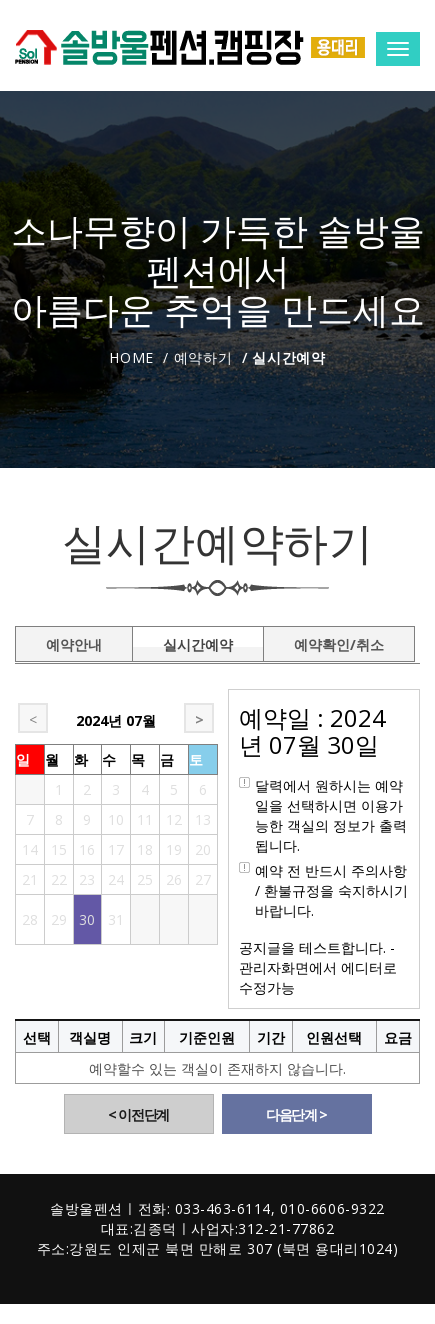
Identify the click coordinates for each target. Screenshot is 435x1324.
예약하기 (203, 357)
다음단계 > (296, 1114)
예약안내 (74, 641)
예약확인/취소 (339, 641)
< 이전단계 (138, 1114)
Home (131, 357)
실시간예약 (198, 641)
